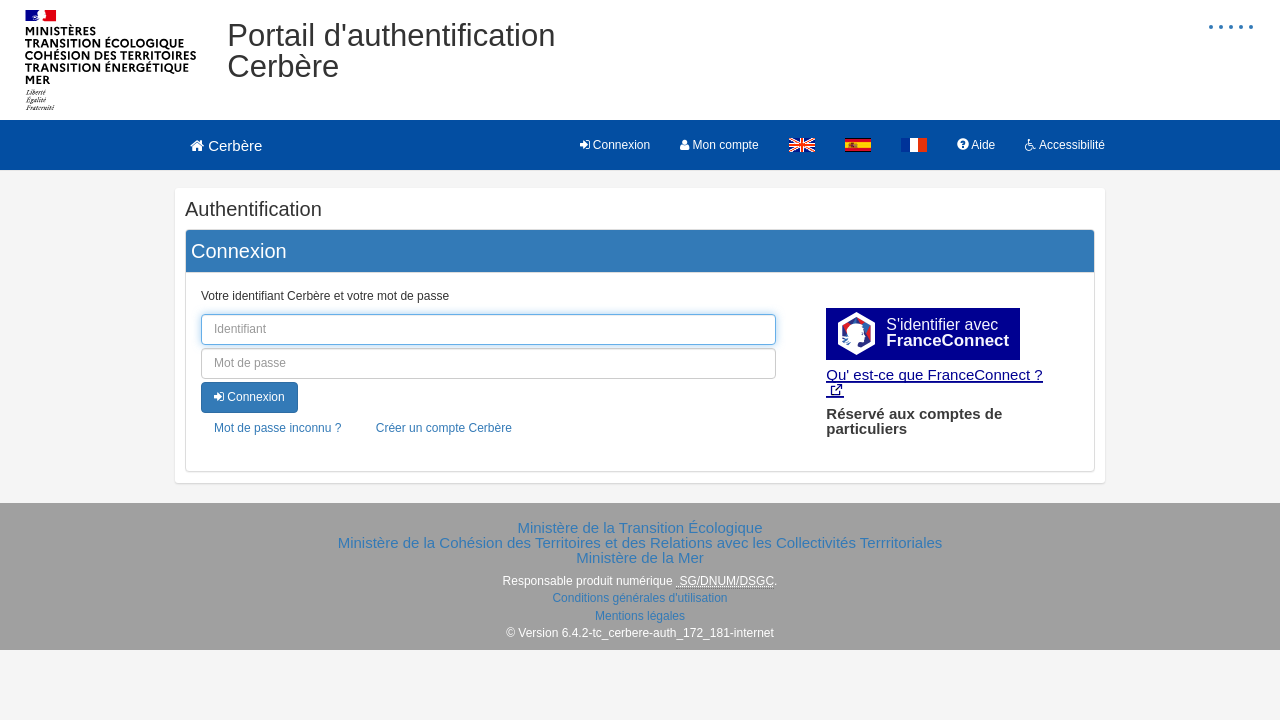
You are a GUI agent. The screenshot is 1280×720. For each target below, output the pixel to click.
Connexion (615, 145)
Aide (976, 145)
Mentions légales (640, 616)
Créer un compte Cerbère (444, 428)
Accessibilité (1065, 145)
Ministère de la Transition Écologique (639, 527)
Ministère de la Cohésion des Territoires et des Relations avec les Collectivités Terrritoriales (640, 542)
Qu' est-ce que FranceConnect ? (934, 374)
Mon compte (719, 145)
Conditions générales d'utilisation (639, 598)
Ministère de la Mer (640, 557)
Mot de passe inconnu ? (277, 428)
